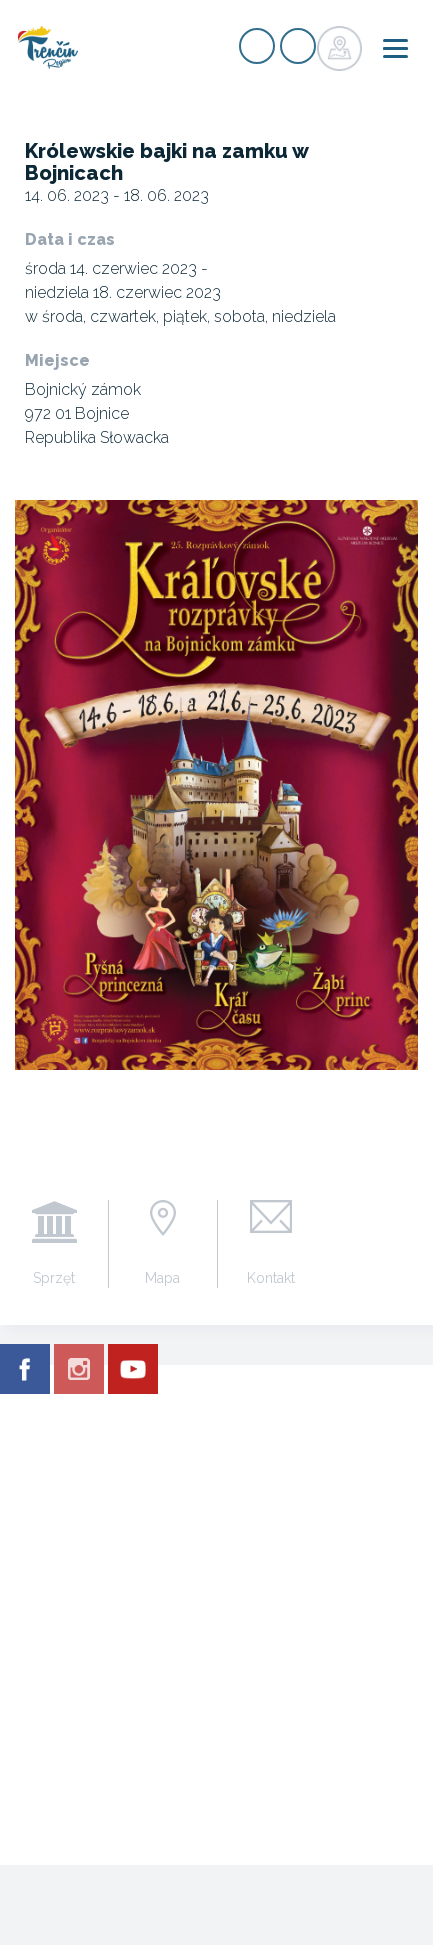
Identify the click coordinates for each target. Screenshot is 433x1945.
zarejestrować (257, 46)
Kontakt (271, 1278)
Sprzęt (54, 1278)
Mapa (162, 1278)
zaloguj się (298, 46)
